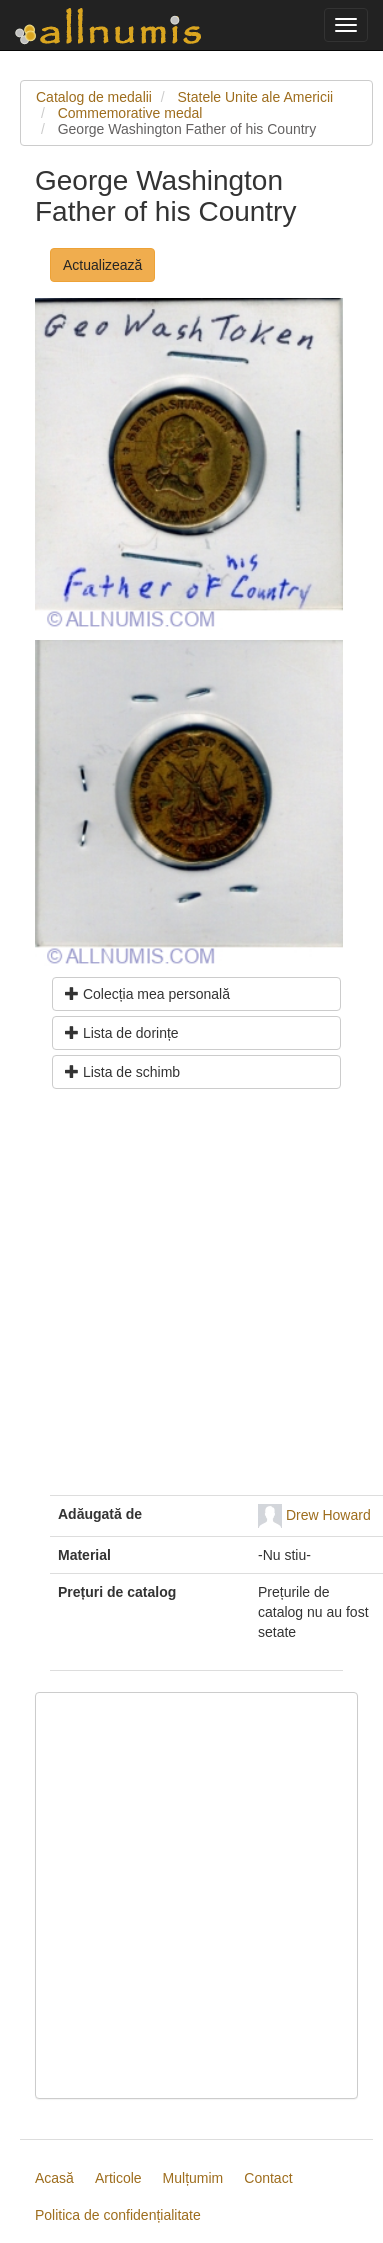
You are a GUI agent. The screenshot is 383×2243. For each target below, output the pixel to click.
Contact (268, 2178)
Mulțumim (193, 2178)
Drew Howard (328, 1514)
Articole (118, 2178)
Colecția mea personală (147, 994)
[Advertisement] (187, 1299)
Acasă (54, 2178)
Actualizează (102, 265)
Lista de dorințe (122, 1033)
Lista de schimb (122, 1072)
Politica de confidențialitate (118, 2215)
